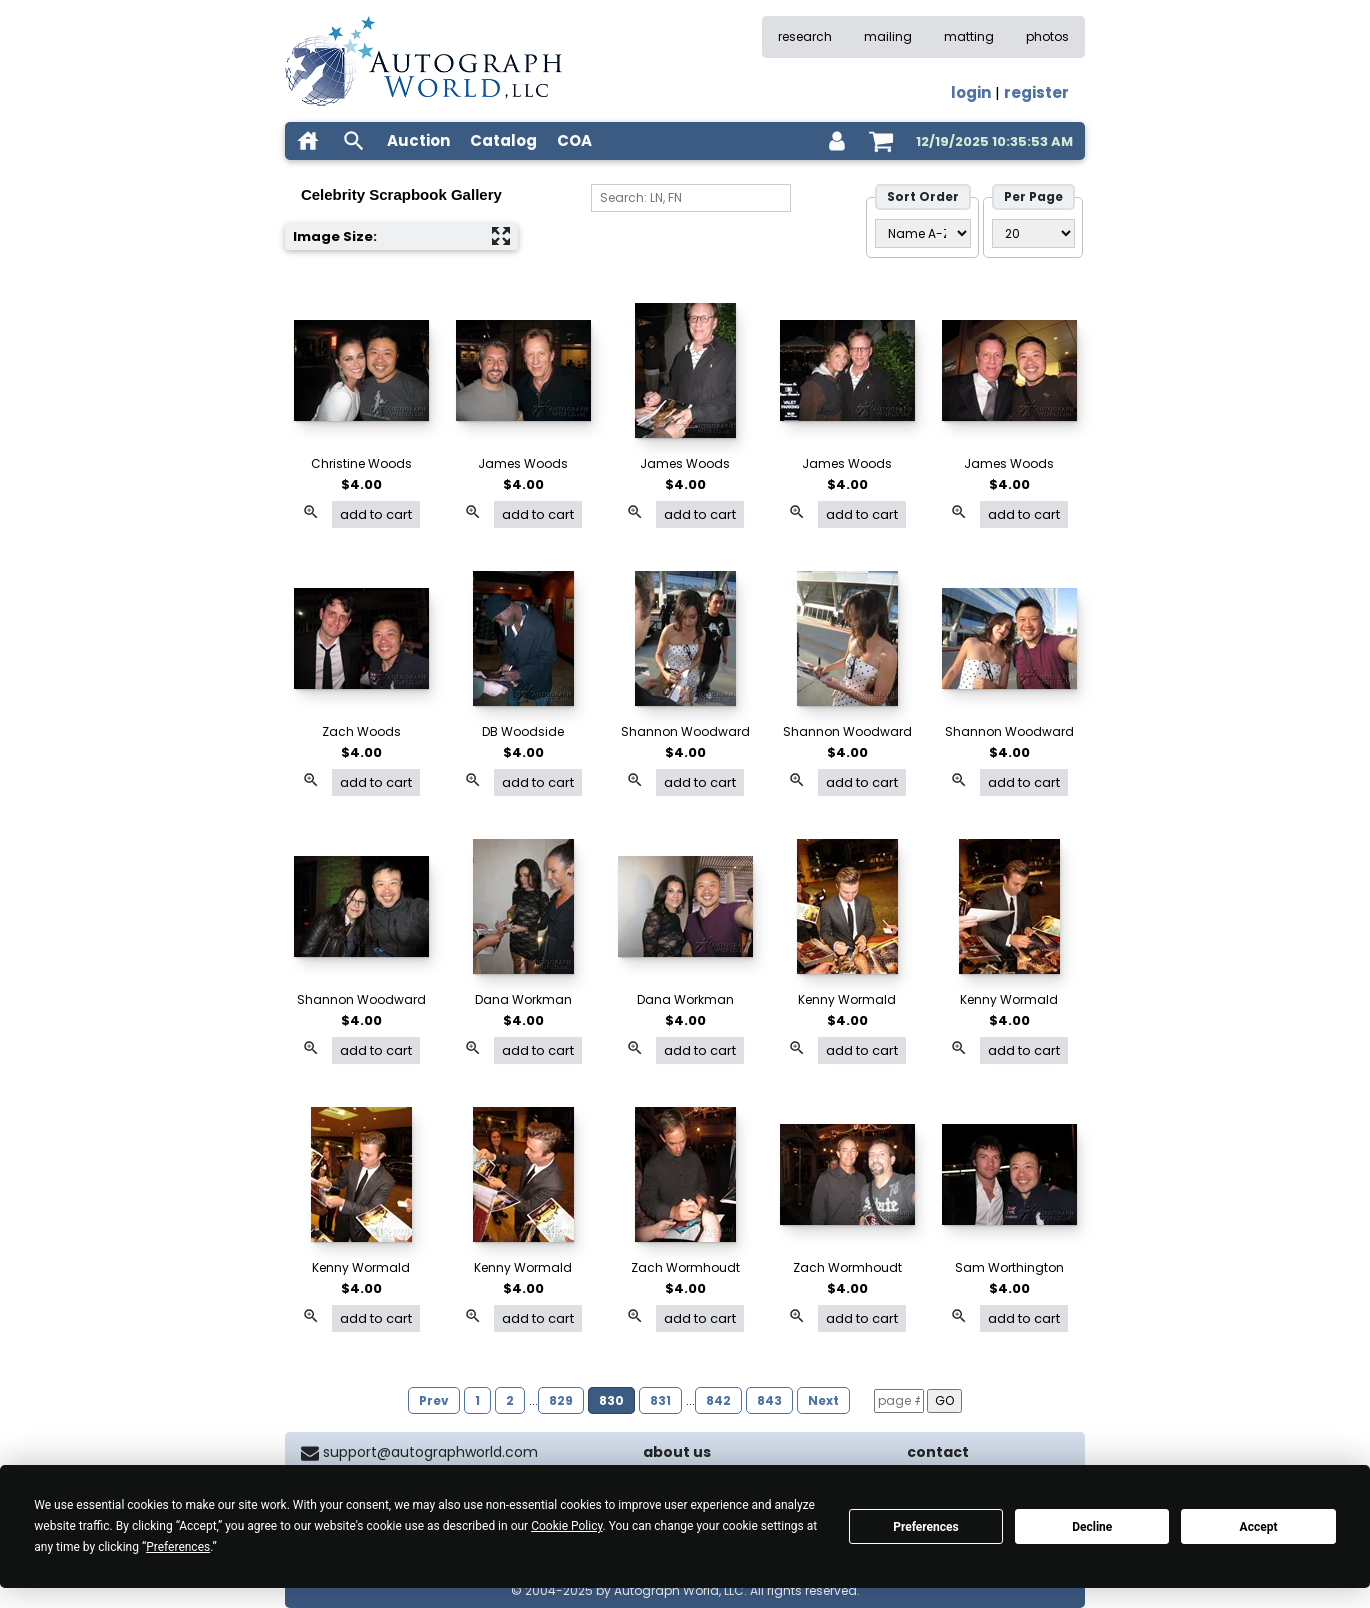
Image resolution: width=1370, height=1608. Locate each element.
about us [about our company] (677, 1452)
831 (660, 1400)
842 (718, 1400)
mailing (888, 36)
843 (769, 1400)
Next (823, 1400)
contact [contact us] (938, 1452)
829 (561, 1400)
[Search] (691, 198)
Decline (1092, 1527)
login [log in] (971, 92)
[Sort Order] (923, 233)
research (805, 36)
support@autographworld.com (430, 1452)
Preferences (926, 1527)
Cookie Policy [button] (566, 1526)
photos (1047, 36)
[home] (308, 141)
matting (969, 36)
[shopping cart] (881, 141)
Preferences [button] (178, 1547)
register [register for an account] (1036, 92)
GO (944, 1400)
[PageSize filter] (1033, 233)
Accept (1259, 1527)
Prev (434, 1400)
